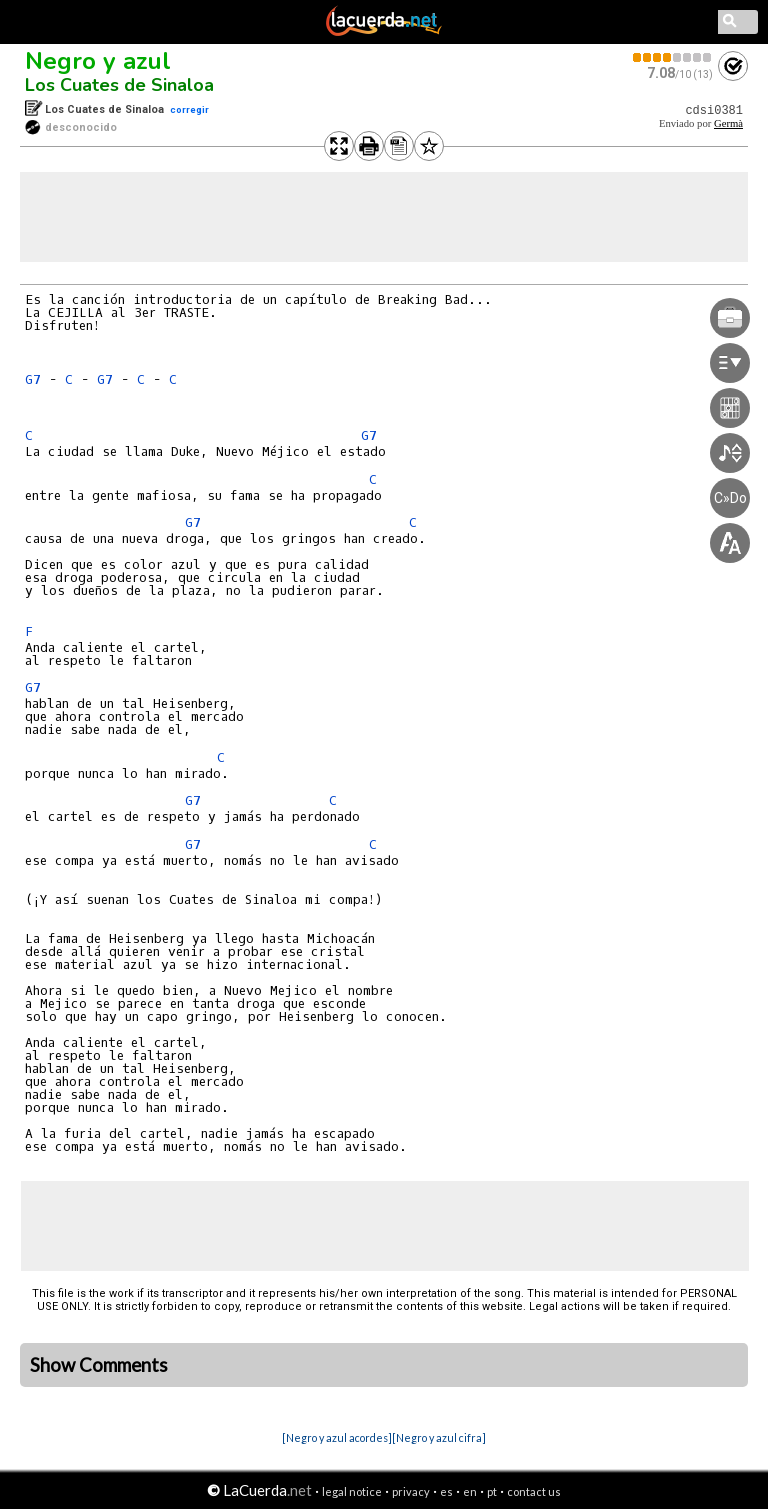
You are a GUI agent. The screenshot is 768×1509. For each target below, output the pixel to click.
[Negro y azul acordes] (337, 1437)
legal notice (352, 1491)
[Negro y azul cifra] (439, 1437)
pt (492, 1491)
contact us (534, 1491)
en (470, 1491)
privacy (411, 1491)
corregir (189, 109)
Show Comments (99, 1365)
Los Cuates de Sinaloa (119, 85)
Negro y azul (98, 61)
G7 (33, 379)
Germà (728, 123)
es (446, 1491)
